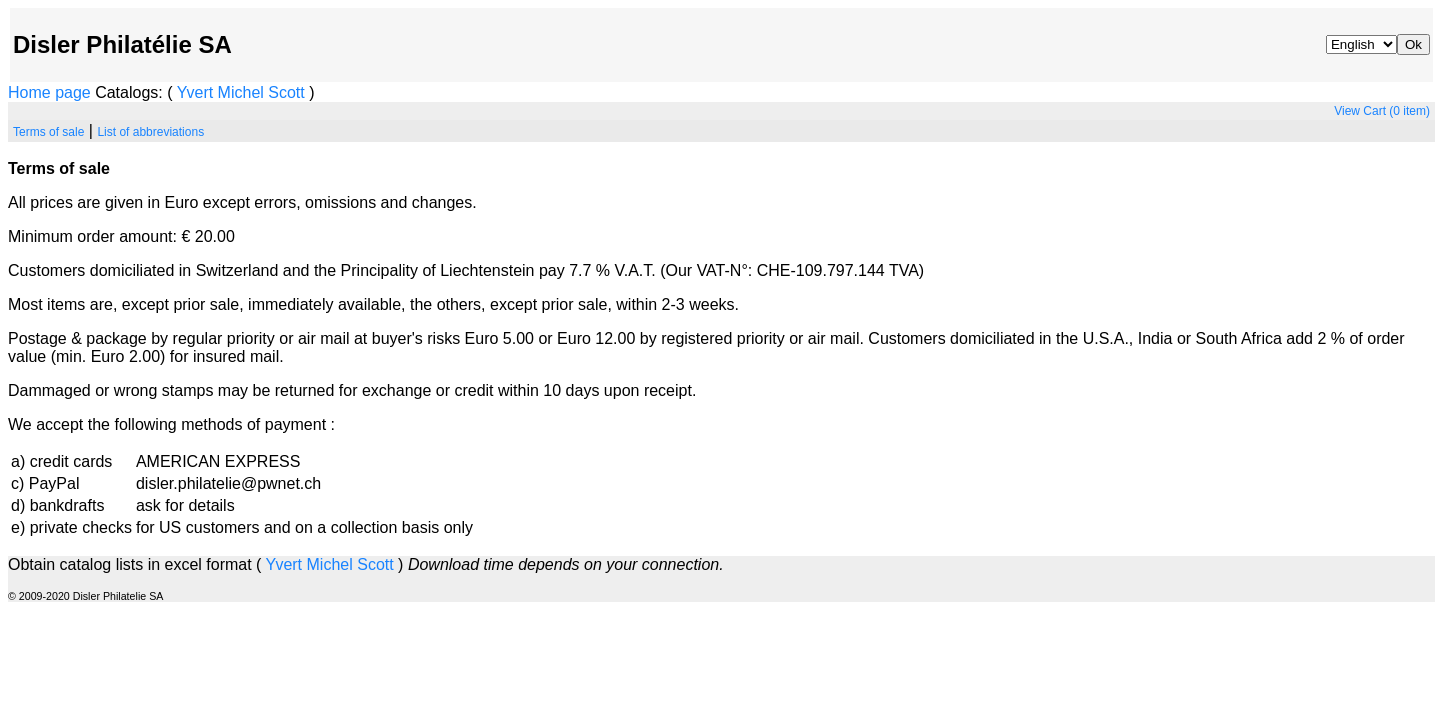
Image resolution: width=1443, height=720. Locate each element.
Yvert (195, 92)
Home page (49, 92)
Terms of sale (48, 132)
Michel (241, 92)
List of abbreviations (150, 132)
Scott (286, 92)
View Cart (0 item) (1382, 111)
